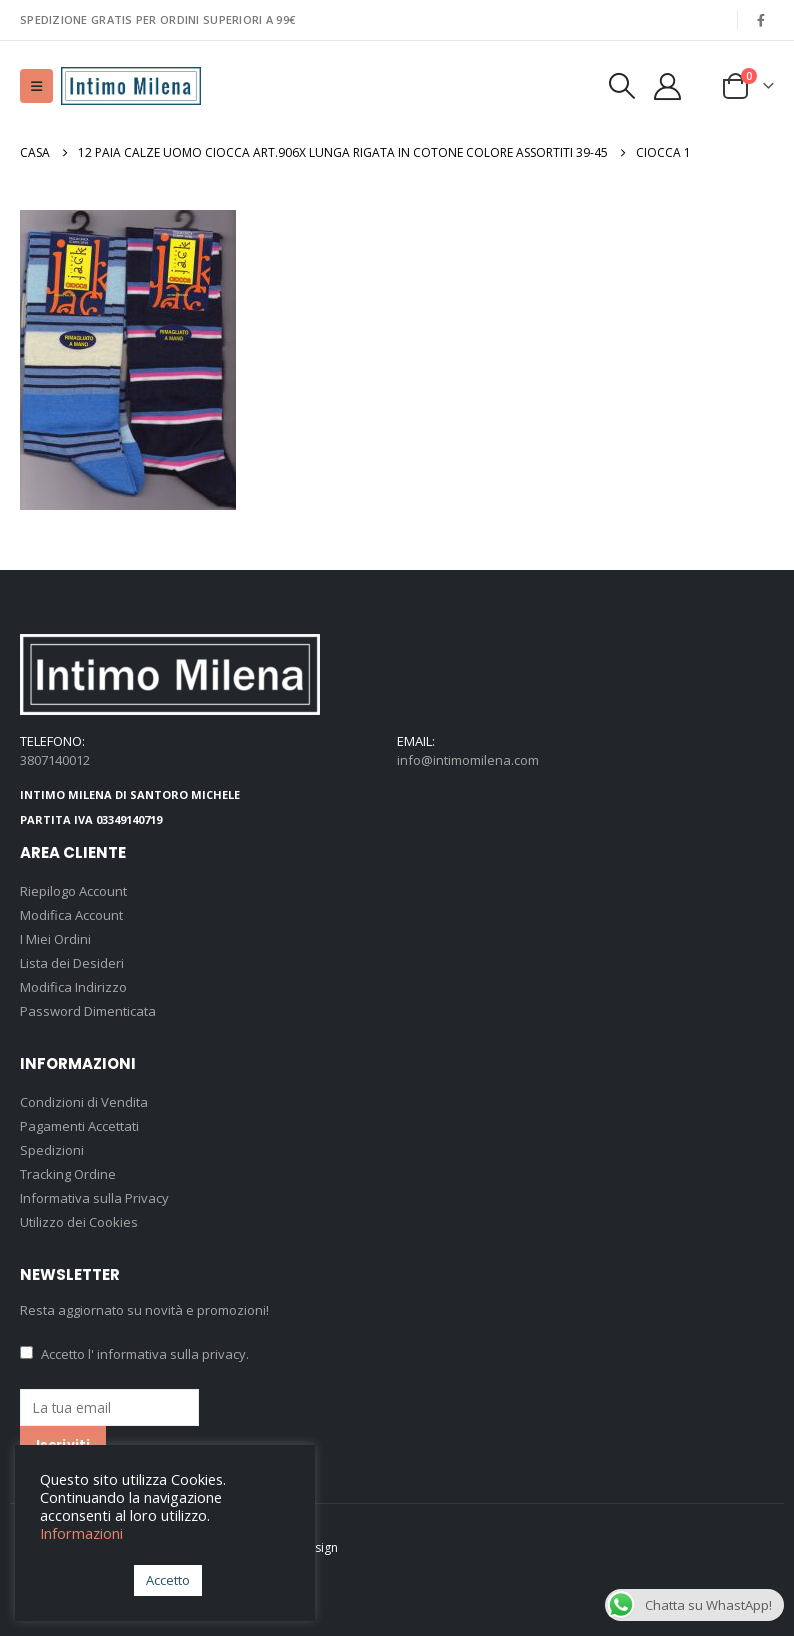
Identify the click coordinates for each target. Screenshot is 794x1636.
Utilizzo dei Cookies (79, 1222)
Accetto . (134, 1354)
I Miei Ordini (55, 939)
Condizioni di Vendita (84, 1102)
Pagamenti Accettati (79, 1126)
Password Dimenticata (88, 1011)
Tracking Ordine (68, 1174)
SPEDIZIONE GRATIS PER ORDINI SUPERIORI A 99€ (157, 19)
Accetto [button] (168, 1580)
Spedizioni (52, 1150)
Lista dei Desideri (72, 963)
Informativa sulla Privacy (94, 1198)
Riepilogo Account (73, 891)
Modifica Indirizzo (73, 987)
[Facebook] (761, 20)
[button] (36, 86)
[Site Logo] (131, 86)
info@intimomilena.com (468, 760)
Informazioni (81, 1533)
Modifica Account (71, 915)
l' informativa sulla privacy (167, 1354)
